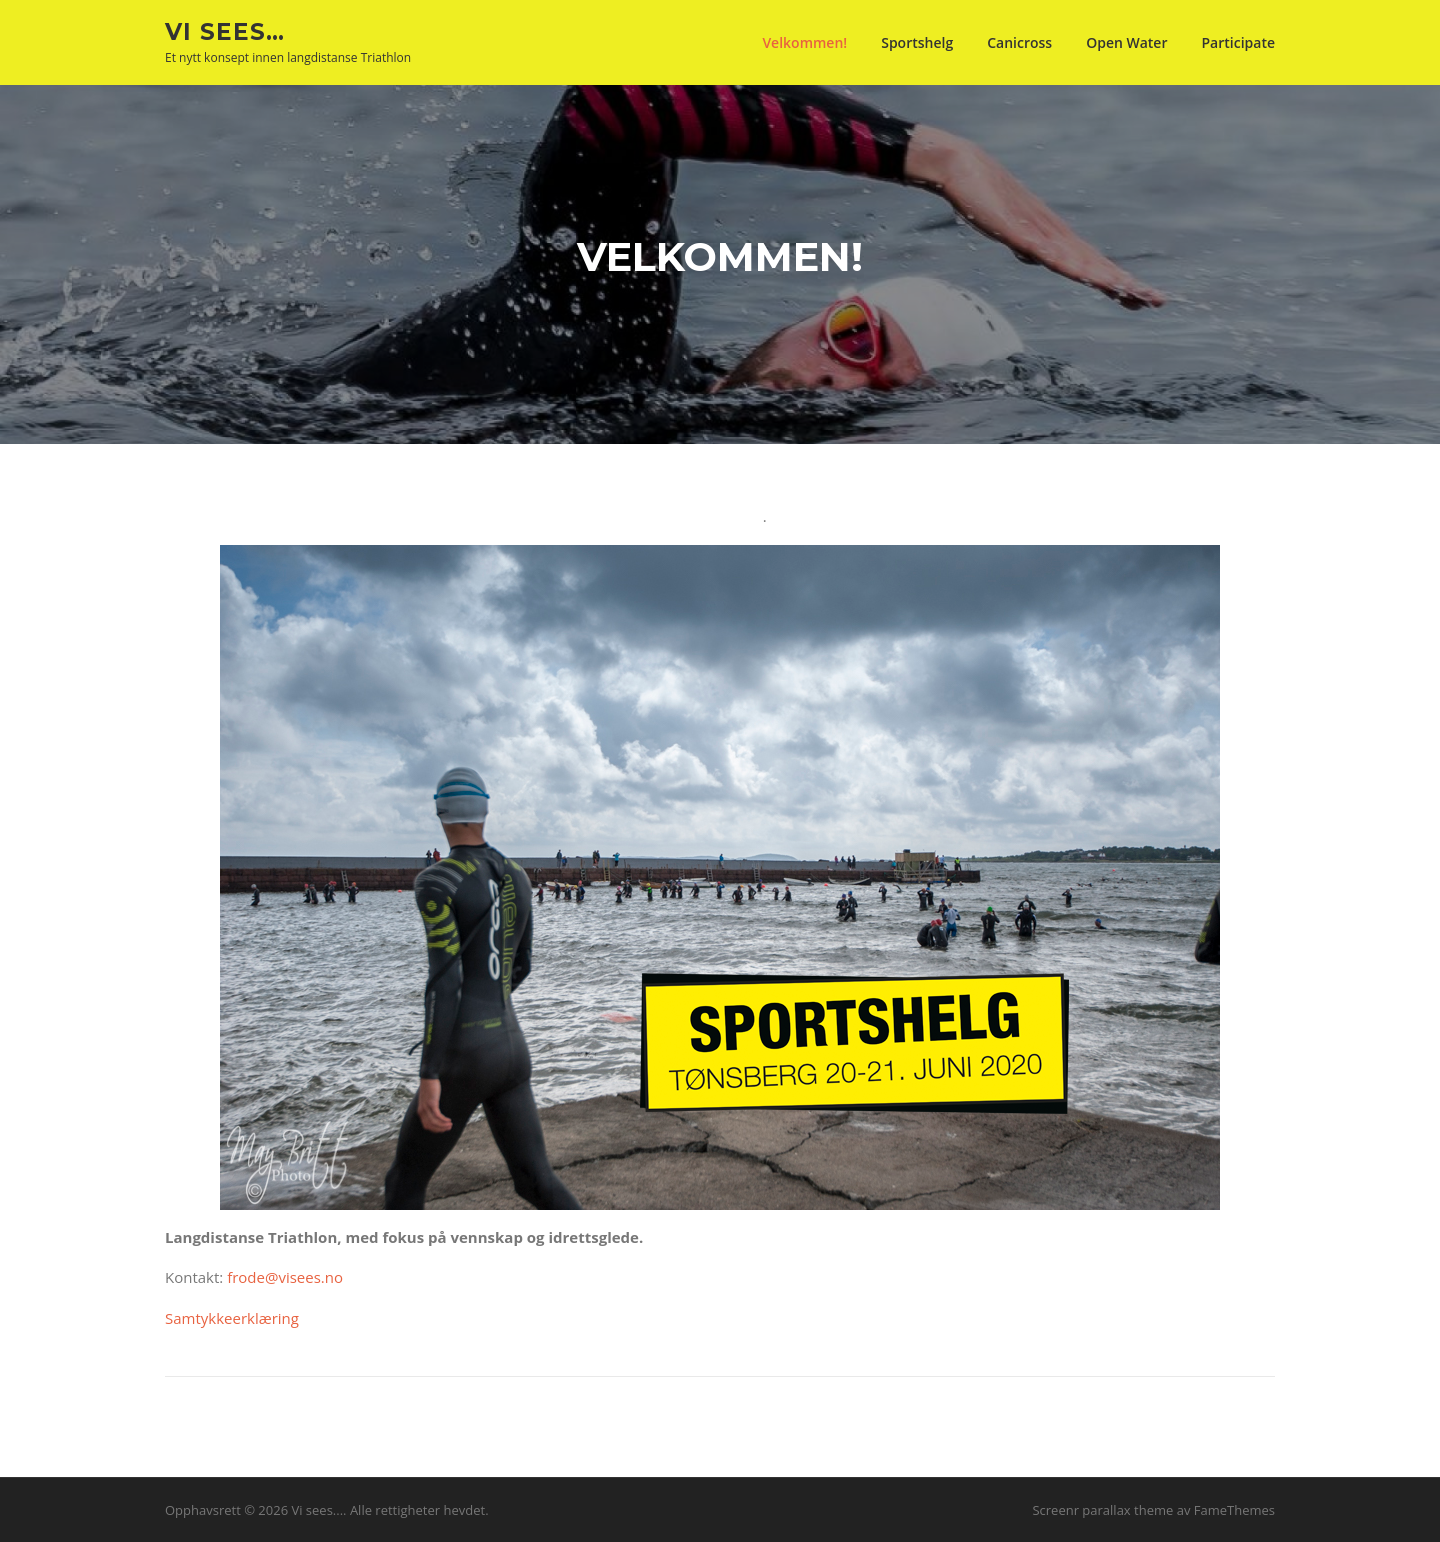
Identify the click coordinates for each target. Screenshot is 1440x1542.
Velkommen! (804, 42)
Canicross (1019, 42)
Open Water (1126, 42)
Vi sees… (225, 31)
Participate (1238, 42)
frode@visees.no (285, 1277)
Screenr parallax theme (1102, 1510)
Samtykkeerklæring (232, 1318)
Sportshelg (917, 42)
